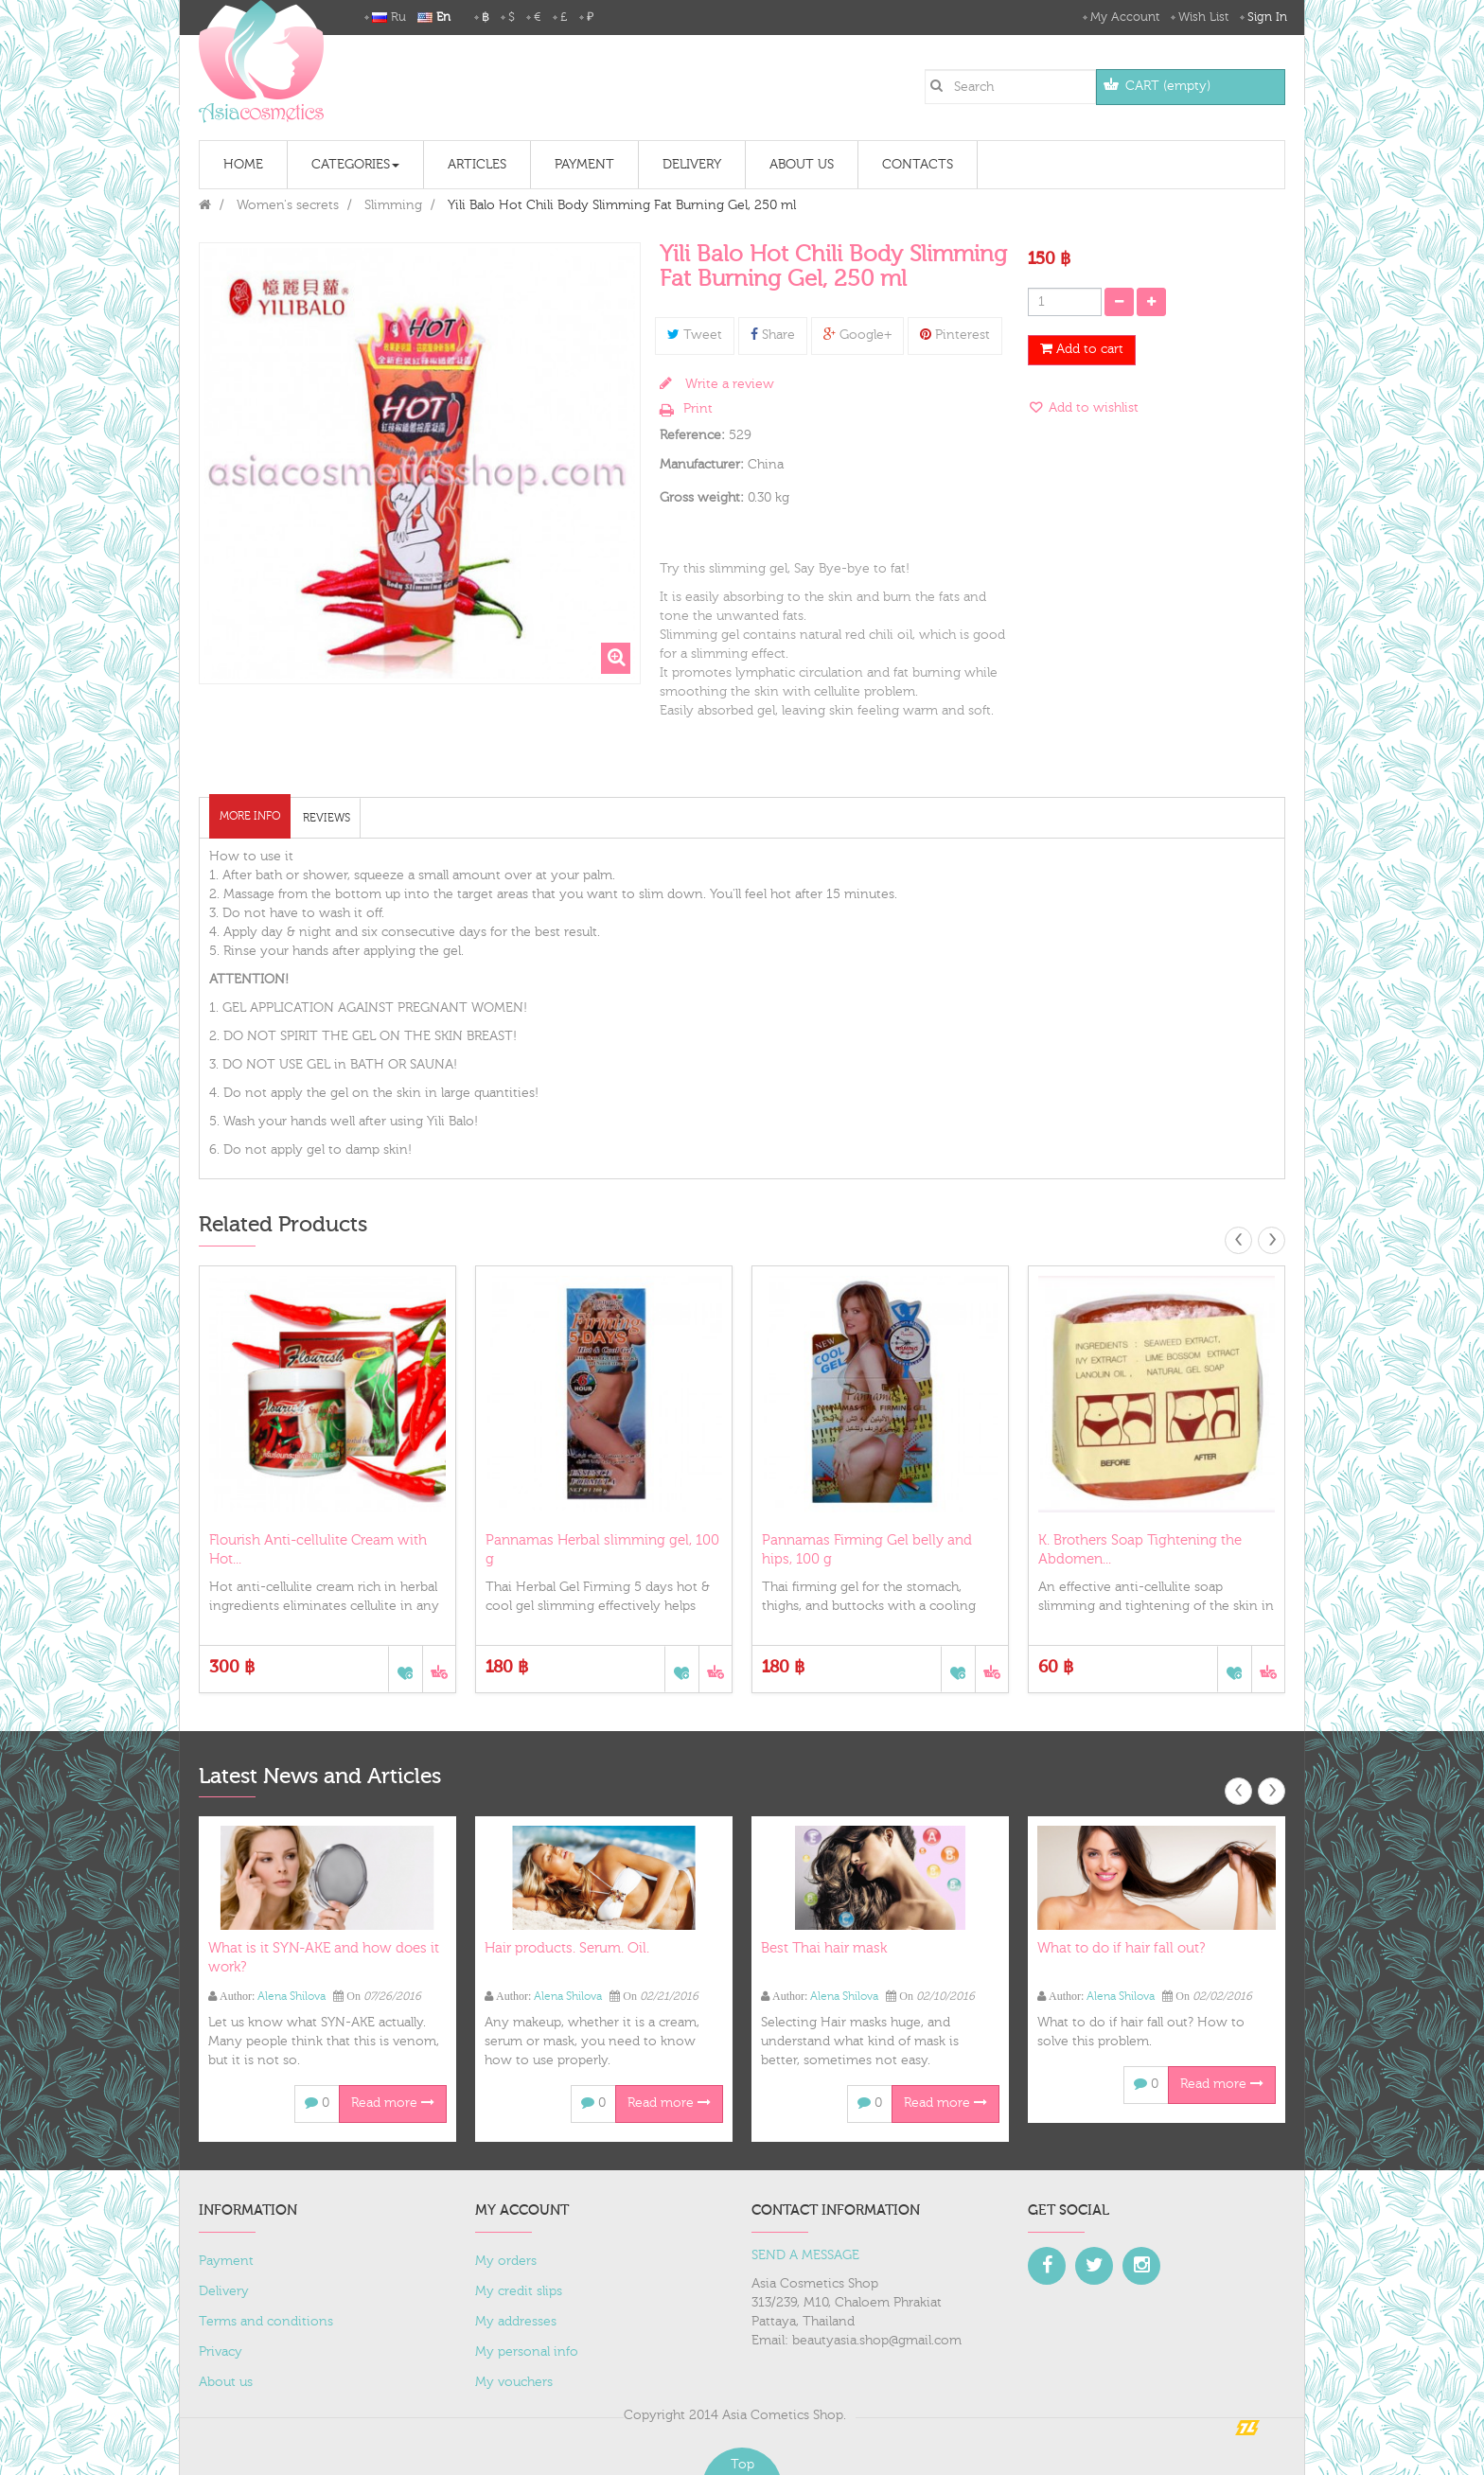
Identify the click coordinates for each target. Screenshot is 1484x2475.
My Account (1124, 17)
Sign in (1267, 17)
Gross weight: (702, 497)
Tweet (694, 335)
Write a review (727, 384)
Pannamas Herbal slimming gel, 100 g (602, 1549)
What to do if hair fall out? (1121, 1948)
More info (250, 815)
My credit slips (518, 2291)
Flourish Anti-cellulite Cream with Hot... (318, 1549)
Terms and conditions (266, 2321)
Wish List (1203, 17)
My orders (506, 2261)
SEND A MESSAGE (805, 2255)
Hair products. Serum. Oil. (567, 1948)
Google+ (857, 335)
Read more (392, 2103)
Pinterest (955, 335)
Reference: (692, 435)
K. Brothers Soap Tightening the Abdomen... (1140, 1549)
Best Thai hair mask (824, 1948)
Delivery (224, 2291)
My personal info (526, 2352)
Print (698, 408)
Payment (226, 2261)
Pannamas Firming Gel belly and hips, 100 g (867, 1549)
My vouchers (514, 2382)
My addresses (515, 2321)
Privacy (220, 2352)
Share (773, 335)
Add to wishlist (1092, 407)
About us (226, 2382)
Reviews (326, 817)
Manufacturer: (702, 464)
